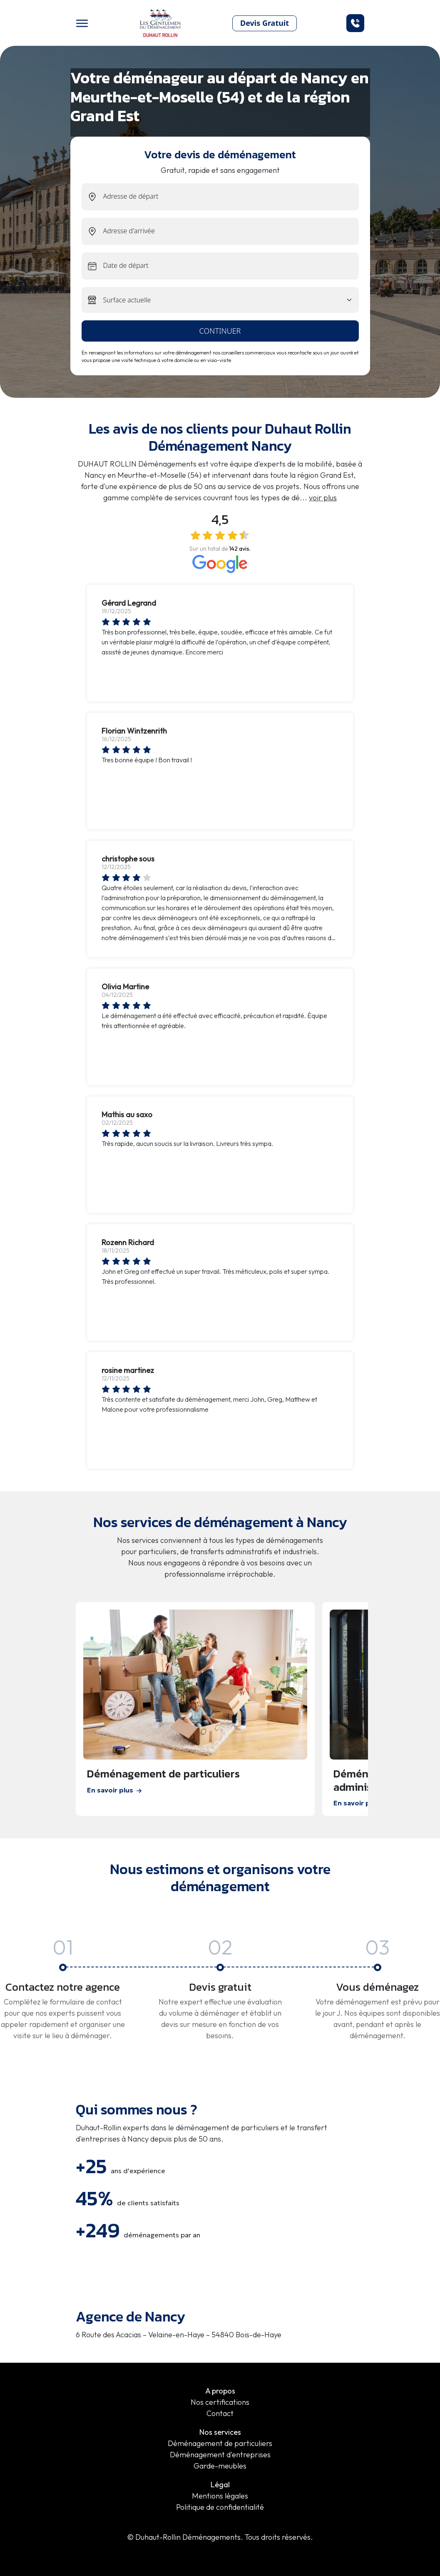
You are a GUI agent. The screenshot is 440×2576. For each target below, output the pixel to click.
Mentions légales (220, 2496)
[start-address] (231, 196)
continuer (220, 331)
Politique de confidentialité (220, 2507)
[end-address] (231, 231)
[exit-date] (231, 266)
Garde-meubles (220, 2466)
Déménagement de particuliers (220, 2443)
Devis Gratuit (264, 23)
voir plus (323, 497)
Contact (220, 2413)
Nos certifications (220, 2402)
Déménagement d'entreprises (220, 2454)
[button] (355, 23)
